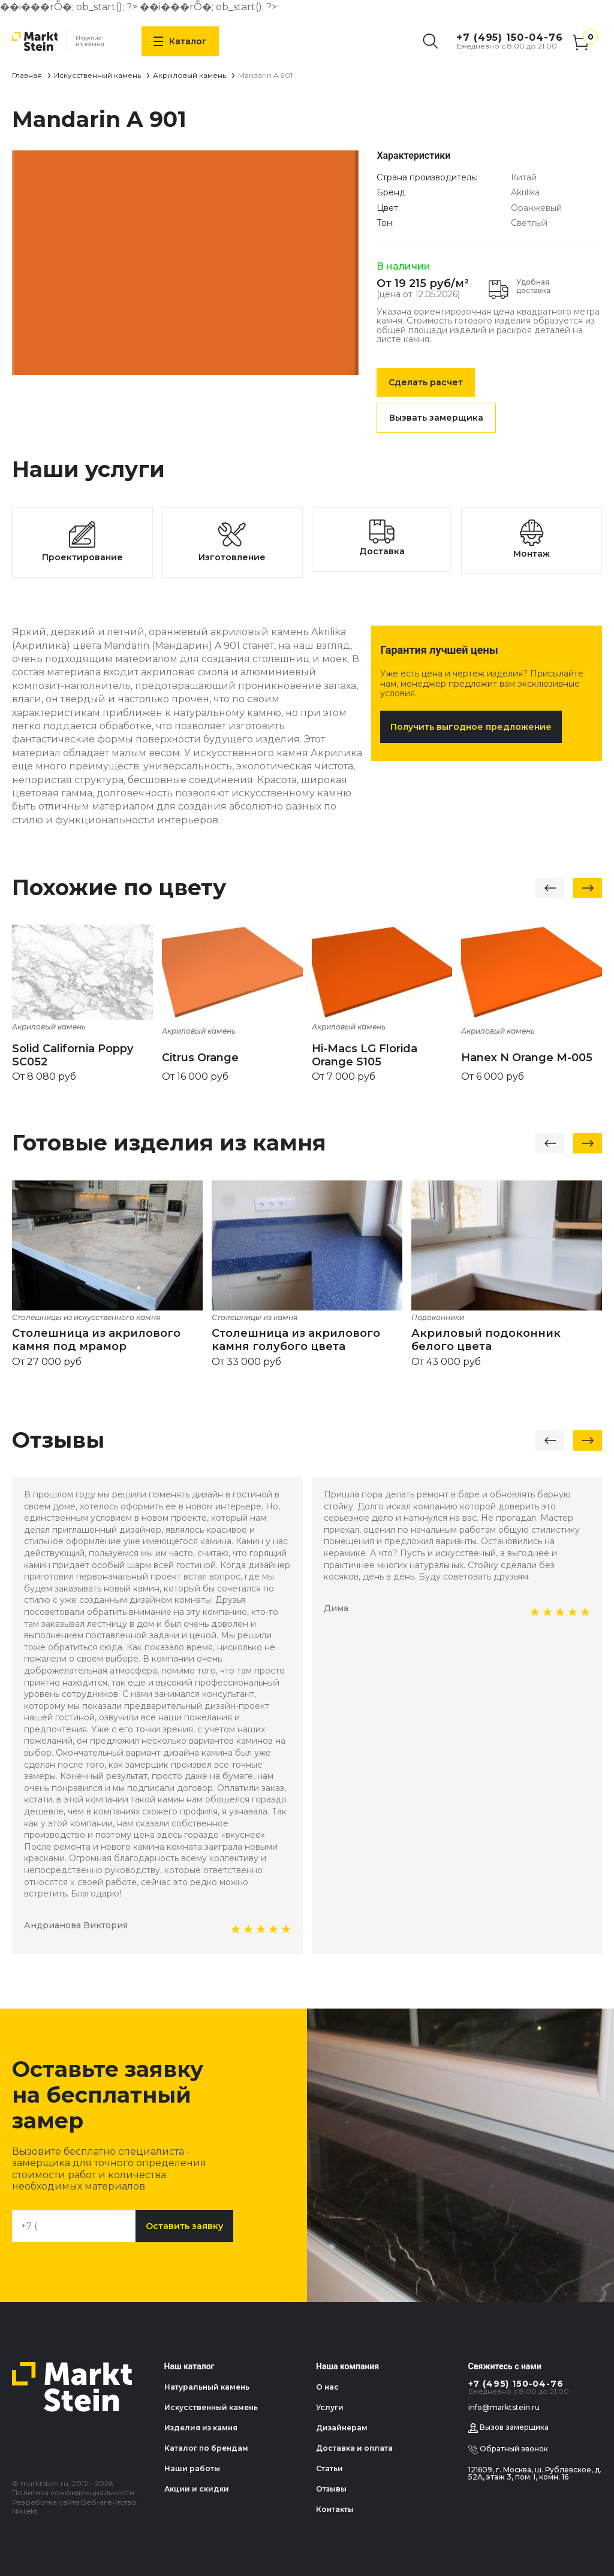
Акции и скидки (196, 2488)
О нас (327, 2386)
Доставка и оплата (354, 2448)
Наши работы (192, 2468)
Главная (27, 75)
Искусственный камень (97, 75)
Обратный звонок (508, 2449)
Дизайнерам (342, 2427)
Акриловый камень (189, 75)
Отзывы (331, 2488)
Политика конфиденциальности (73, 2492)
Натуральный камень (206, 2386)
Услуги (330, 2407)
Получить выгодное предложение (471, 726)
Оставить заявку (184, 2226)
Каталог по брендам (206, 2448)
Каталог (180, 41)
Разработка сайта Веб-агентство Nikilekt (74, 2507)
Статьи (329, 2468)
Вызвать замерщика (436, 417)
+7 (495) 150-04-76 (509, 37)
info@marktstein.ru (504, 2407)
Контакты (335, 2509)
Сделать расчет (426, 382)
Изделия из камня (200, 2427)
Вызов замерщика (508, 2428)
